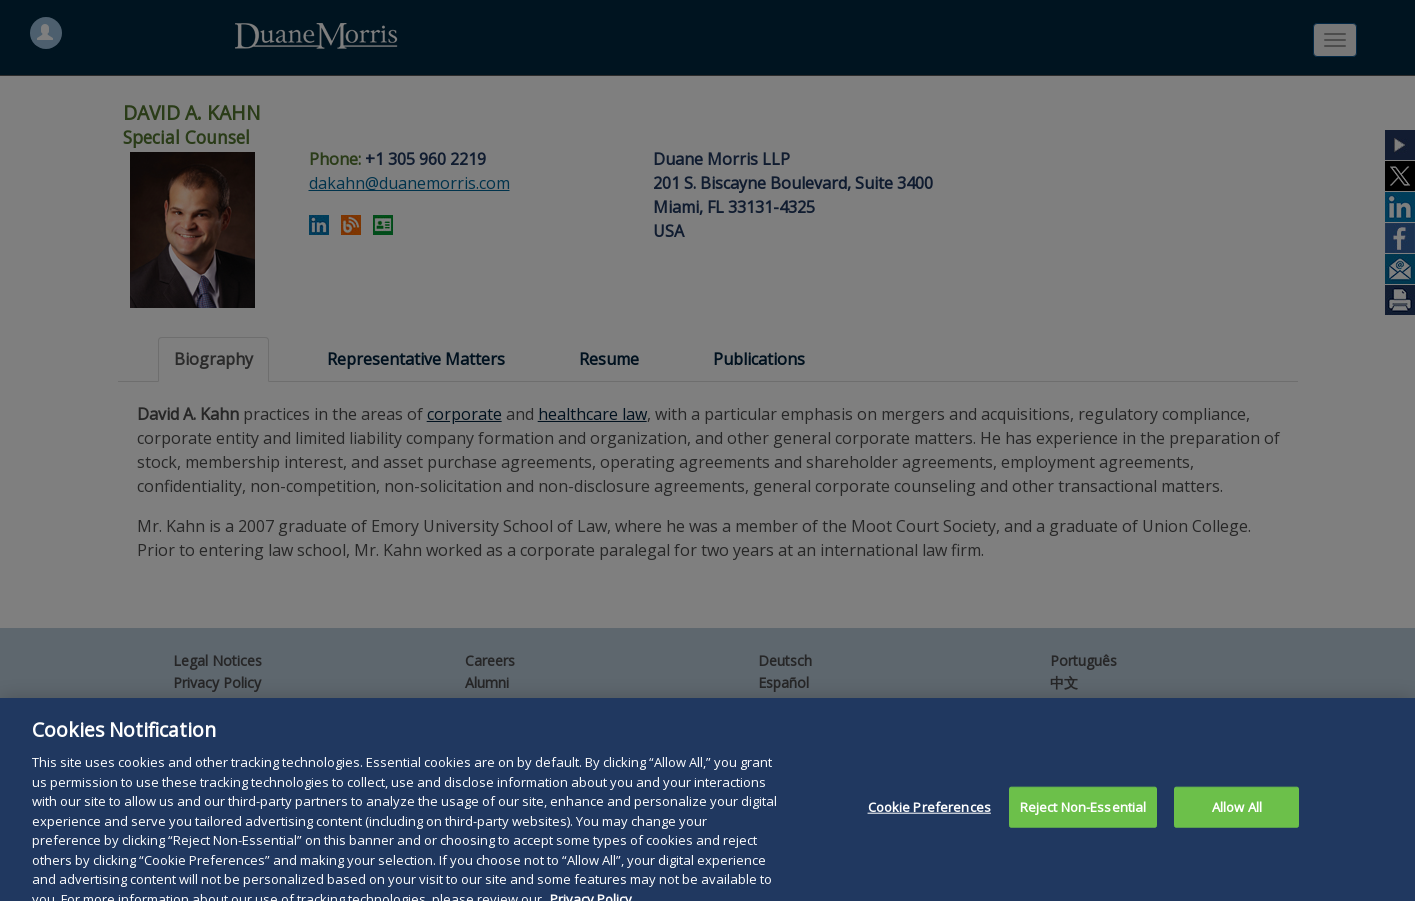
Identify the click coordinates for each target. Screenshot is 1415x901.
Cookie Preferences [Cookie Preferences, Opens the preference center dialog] (929, 821)
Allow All (1237, 821)
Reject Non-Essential (1083, 821)
